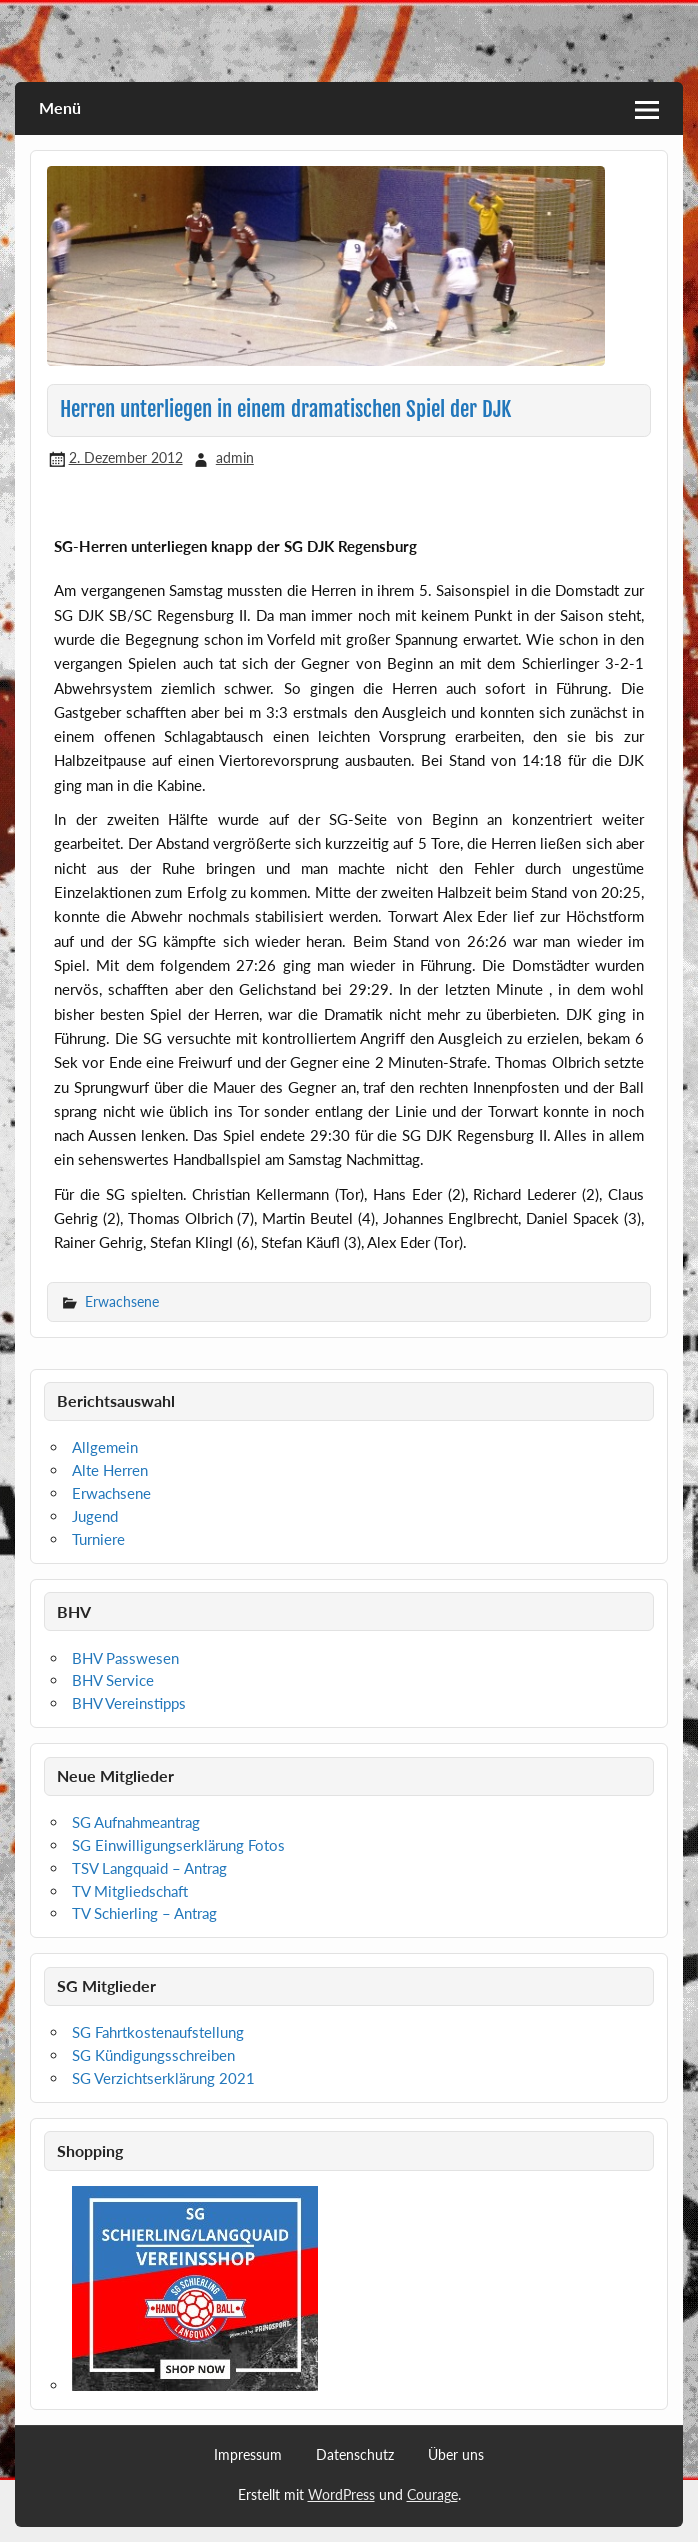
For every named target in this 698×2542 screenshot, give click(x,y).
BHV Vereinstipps (129, 1703)
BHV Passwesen (125, 1658)
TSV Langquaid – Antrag (149, 1868)
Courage (432, 2494)
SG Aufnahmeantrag (136, 1822)
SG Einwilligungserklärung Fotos (178, 1845)
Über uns (456, 2455)
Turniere (98, 1539)
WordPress (341, 2494)
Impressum (248, 2455)
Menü (60, 107)
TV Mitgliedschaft (130, 1891)
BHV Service (113, 1680)
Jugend (95, 1516)
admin (235, 457)
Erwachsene (122, 1301)
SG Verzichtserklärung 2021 (163, 2078)
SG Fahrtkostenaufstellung (158, 2032)
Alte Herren (110, 1470)
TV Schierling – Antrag (144, 1913)
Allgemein (105, 1447)
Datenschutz (355, 2455)
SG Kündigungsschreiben (153, 2055)
